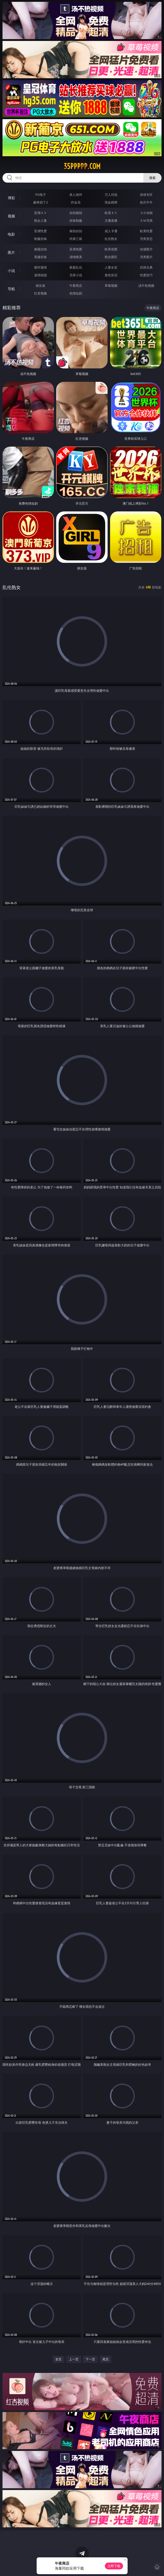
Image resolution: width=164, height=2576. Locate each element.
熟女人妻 (40, 220)
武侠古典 (146, 267)
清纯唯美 (75, 257)
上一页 (73, 2359)
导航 (11, 288)
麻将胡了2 (40, 202)
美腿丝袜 (40, 257)
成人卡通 (111, 231)
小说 (11, 270)
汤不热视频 (146, 285)
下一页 (90, 2359)
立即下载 (114, 2566)
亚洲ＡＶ (40, 213)
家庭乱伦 (75, 267)
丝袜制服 (75, 220)
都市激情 (40, 267)
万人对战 (111, 194)
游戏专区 (146, 194)
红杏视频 (40, 293)
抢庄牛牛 (146, 202)
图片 (11, 252)
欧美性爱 (146, 231)
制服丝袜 (40, 238)
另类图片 (146, 257)
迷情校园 (40, 275)
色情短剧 (75, 293)
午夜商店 (75, 285)
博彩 (11, 197)
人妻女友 (111, 267)
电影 (11, 234)
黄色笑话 (111, 275)
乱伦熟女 (111, 238)
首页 (58, 2359)
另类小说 (75, 275)
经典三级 (75, 238)
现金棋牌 (111, 202)
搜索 (152, 178)
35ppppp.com (82, 166)
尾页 (105, 2359)
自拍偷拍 (75, 213)
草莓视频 (111, 285)
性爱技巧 (146, 275)
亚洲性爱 (40, 231)
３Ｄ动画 (146, 213)
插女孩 (40, 285)
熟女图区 (111, 257)
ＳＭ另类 (146, 220)
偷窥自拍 (40, 249)
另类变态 (146, 238)
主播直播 (111, 220)
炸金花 (76, 202)
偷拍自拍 (75, 231)
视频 (11, 216)
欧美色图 (111, 249)
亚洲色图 (75, 249)
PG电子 (40, 194)
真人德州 (75, 194)
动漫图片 (146, 249)
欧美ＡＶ (111, 213)
